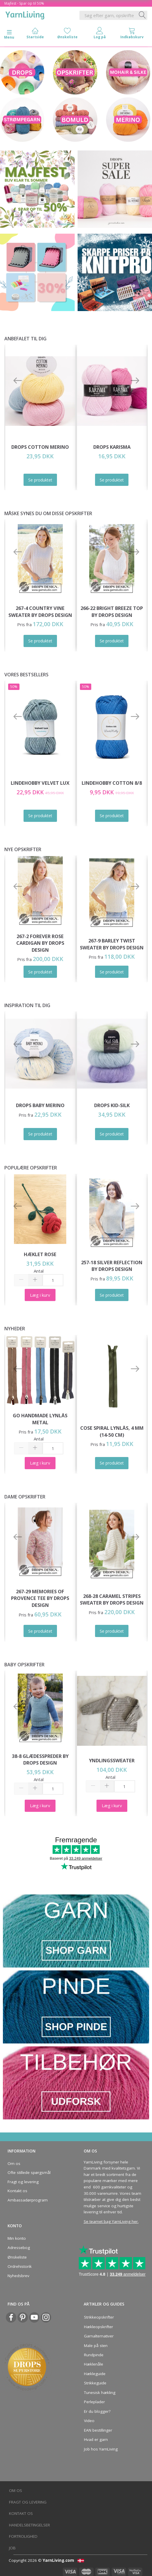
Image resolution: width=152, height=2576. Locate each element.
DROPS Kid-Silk (112, 1105)
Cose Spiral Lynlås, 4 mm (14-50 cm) (112, 1431)
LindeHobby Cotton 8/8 (112, 783)
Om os (14, 2163)
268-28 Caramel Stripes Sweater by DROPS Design (112, 1599)
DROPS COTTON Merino (40, 447)
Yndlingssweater (112, 1760)
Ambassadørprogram (28, 2200)
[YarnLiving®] (25, 14)
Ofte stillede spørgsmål (29, 2172)
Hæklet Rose (40, 1254)
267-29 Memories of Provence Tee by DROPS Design (40, 1598)
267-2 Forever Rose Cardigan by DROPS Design (40, 943)
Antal (39, 1271)
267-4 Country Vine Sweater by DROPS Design (40, 611)
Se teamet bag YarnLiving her (111, 2221)
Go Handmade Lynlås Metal (40, 1419)
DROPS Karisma (111, 447)
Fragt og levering (23, 2181)
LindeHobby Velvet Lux (40, 783)
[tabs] (132, 34)
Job (12, 2547)
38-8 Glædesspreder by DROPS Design (40, 1759)
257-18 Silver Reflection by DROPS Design (111, 1266)
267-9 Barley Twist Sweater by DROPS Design (112, 944)
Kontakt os (17, 2190)
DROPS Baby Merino (40, 1105)
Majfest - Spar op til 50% (24, 3)
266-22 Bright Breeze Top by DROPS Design (112, 611)
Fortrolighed (23, 2536)
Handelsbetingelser (29, 2525)
